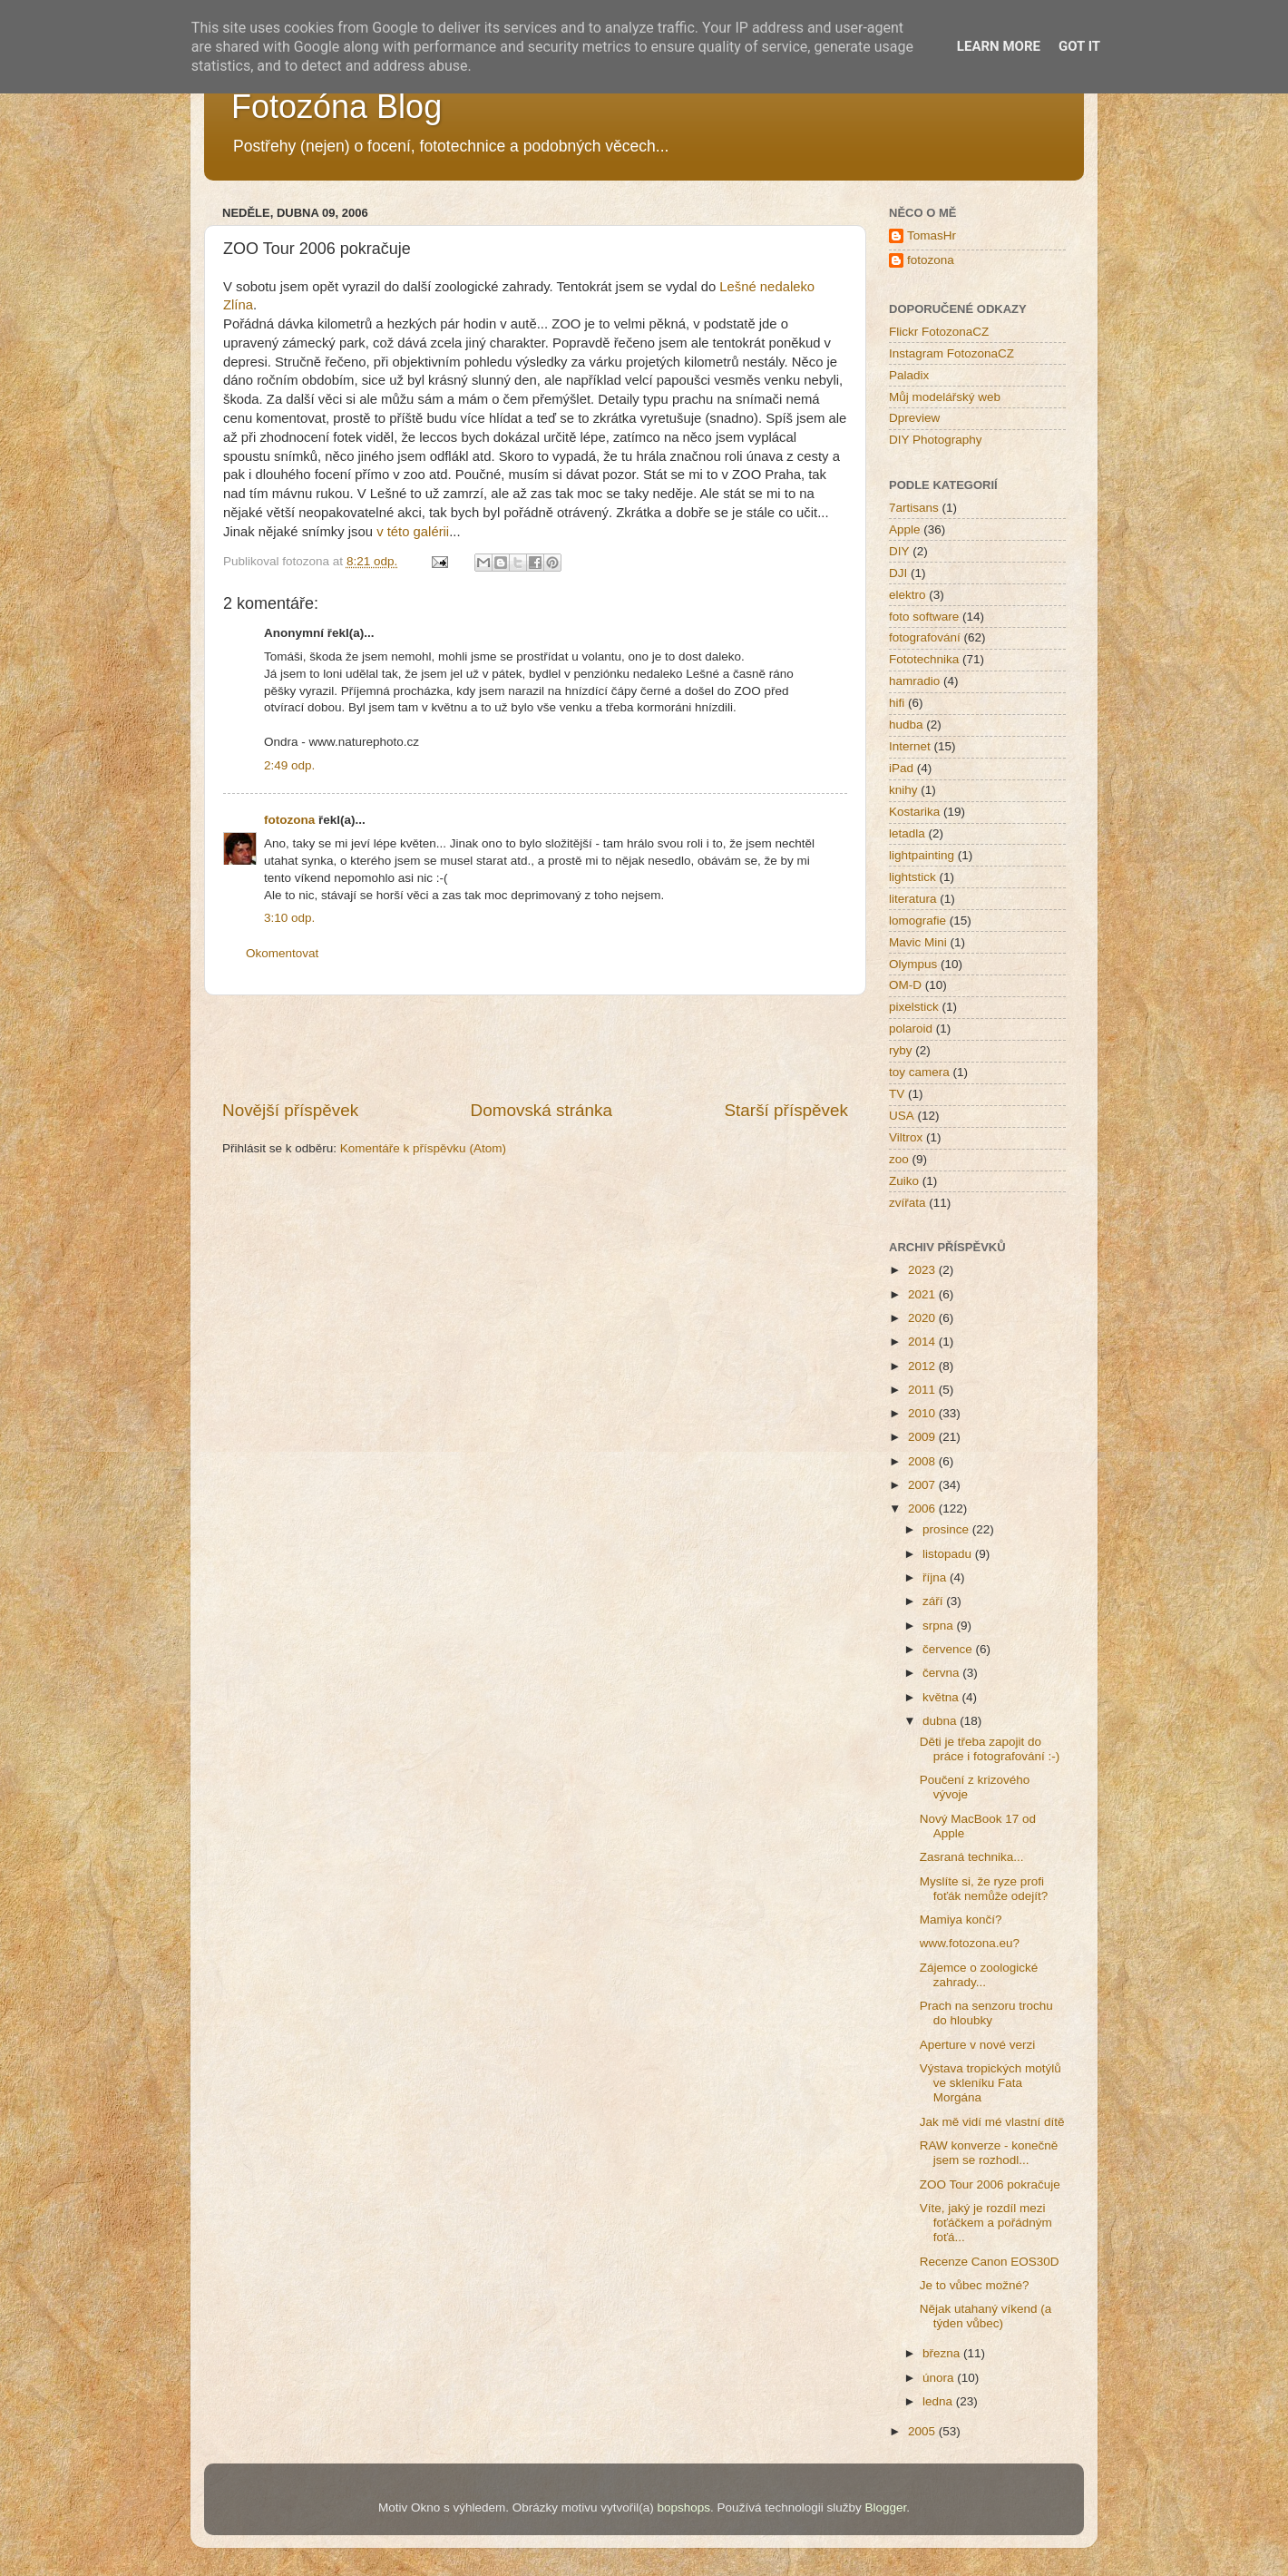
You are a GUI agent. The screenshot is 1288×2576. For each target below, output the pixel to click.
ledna (939, 2401)
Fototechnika (924, 659)
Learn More (998, 46)
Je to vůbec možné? (974, 2285)
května (942, 1697)
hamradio (914, 681)
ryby (900, 1050)
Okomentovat (282, 953)
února (939, 2378)
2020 (923, 1318)
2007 (923, 1485)
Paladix (909, 375)
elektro (907, 595)
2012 (923, 1366)
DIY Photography (935, 439)
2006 (923, 1508)
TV (896, 1094)
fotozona (289, 820)
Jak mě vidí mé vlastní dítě (992, 2122)
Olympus (913, 964)
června (942, 1673)
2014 (923, 1341)
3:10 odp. (289, 918)
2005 (923, 2431)
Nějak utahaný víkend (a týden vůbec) (986, 2316)
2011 (923, 1389)
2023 (923, 1270)
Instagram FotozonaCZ (951, 353)
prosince (947, 1529)
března (942, 2353)
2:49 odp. (289, 765)
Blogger (885, 2507)
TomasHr (931, 235)
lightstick (912, 877)
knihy (903, 790)
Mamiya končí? (961, 1919)
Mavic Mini (918, 942)
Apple (905, 529)
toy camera (919, 1072)
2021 (923, 1294)
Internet (910, 746)
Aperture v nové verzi (978, 2045)
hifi (896, 703)
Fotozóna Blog (336, 106)
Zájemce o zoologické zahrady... (979, 1975)
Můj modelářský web (944, 397)
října (936, 1577)
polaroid (910, 1028)
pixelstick (914, 1007)
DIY (899, 551)
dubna (941, 1721)
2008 (923, 1461)
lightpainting (921, 855)
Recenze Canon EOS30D (989, 2261)
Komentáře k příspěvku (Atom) (423, 1148)
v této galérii (412, 531)
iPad (901, 768)
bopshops (684, 2507)
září (934, 1601)
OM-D (905, 985)
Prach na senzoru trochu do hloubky (986, 2013)
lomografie (917, 920)
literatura (913, 899)
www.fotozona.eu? (970, 1943)
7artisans (914, 507)
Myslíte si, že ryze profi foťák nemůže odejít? (984, 1889)
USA (901, 1115)
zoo (899, 1159)
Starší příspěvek (787, 1110)
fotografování (925, 637)
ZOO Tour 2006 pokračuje (990, 2184)
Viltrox (905, 1137)
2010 (923, 1413)
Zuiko (904, 1181)
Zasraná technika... (972, 1857)
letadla (907, 833)
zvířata (907, 1203)
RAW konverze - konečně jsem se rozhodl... (989, 2153)
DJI (898, 573)
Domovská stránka (541, 1110)
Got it (1079, 46)
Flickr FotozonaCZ (939, 331)
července (949, 1649)
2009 (923, 1437)
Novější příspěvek (290, 1110)
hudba (906, 724)
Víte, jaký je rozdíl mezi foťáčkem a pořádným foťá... (986, 2222)
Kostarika (914, 811)
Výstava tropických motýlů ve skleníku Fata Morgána (990, 2083)
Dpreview (914, 418)
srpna (939, 1625)
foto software (924, 616)
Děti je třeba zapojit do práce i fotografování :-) (990, 1749)
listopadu (948, 1554)
